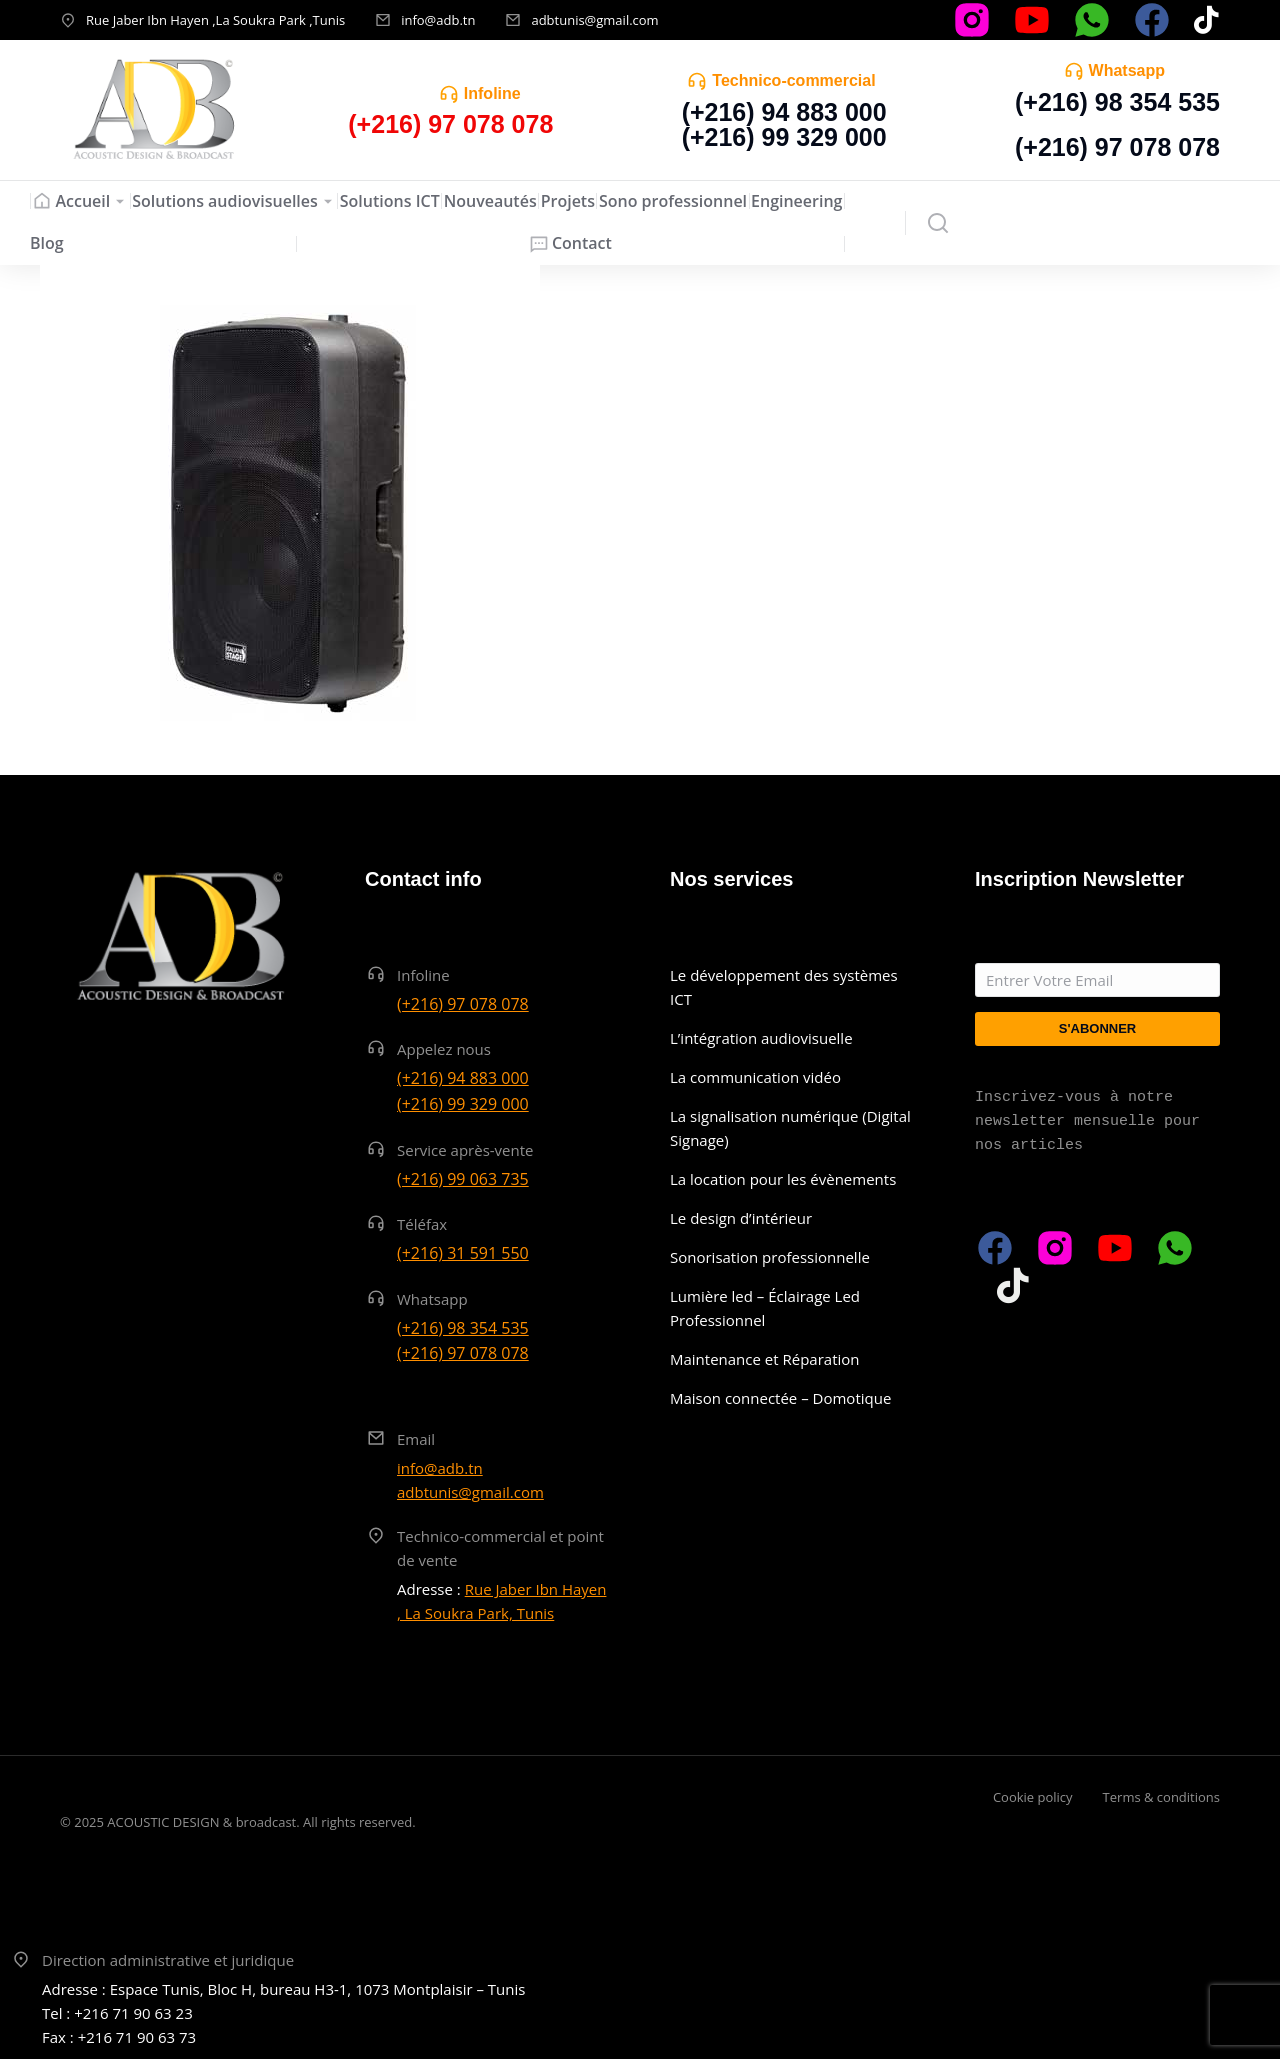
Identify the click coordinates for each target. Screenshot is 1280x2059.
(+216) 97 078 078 (1117, 147)
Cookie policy (1033, 1797)
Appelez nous (444, 1049)
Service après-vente (465, 1150)
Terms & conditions (1161, 1797)
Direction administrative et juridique (168, 1960)
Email (416, 1439)
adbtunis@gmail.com (594, 20)
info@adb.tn (438, 20)
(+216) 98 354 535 (1117, 102)
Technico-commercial (793, 80)
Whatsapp (1127, 70)
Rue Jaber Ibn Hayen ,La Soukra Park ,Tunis (215, 20)
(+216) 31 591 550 (463, 1253)
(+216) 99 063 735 (463, 1179)
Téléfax (422, 1224)
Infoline (492, 93)
